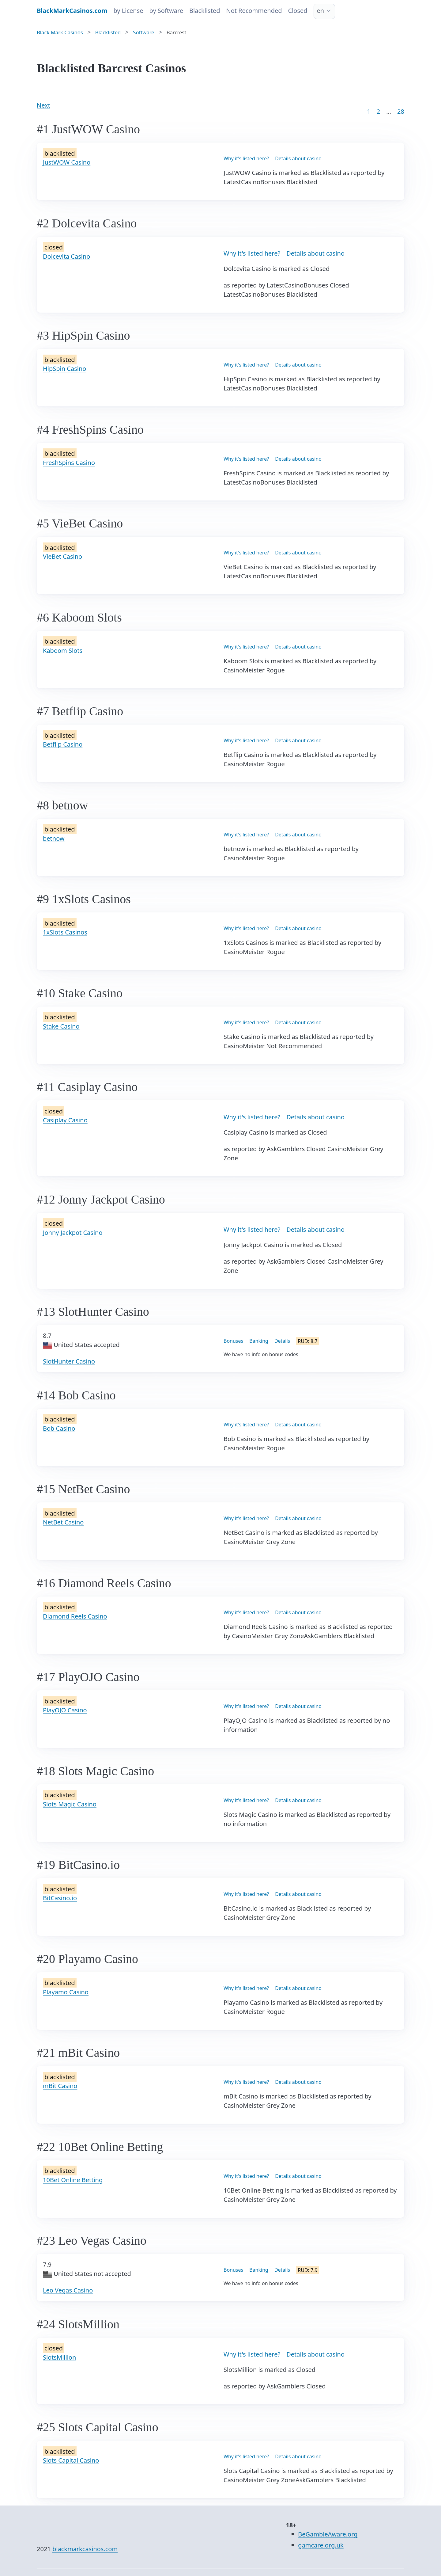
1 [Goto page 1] (368, 111)
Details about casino (298, 158)
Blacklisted (204, 10)
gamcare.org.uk (320, 2545)
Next (43, 105)
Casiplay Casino (65, 1120)
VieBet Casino (62, 556)
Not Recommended (254, 10)
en (320, 10)
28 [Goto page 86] (400, 111)
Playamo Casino (66, 1992)
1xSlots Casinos (65, 932)
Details (282, 1340)
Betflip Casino (62, 744)
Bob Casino (59, 1428)
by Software (166, 10)
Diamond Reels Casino (75, 1616)
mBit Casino (60, 2086)
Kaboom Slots (62, 650)
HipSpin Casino (64, 368)
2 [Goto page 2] (378, 111)
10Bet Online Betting (73, 2180)
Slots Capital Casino (71, 2460)
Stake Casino (61, 1026)
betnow (54, 838)
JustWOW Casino (66, 162)
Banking (258, 1340)
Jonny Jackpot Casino (73, 1232)
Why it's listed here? (246, 158)
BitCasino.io (60, 1898)
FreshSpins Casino (69, 463)
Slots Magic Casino (69, 1804)
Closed (297, 10)
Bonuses (233, 1340)
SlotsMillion (59, 2357)
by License (128, 10)
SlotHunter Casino (69, 1361)
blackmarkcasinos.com (85, 2549)
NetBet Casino (63, 1522)
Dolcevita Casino (66, 256)
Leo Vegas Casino (68, 2290)
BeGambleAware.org (327, 2534)
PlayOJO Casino (65, 1710)
